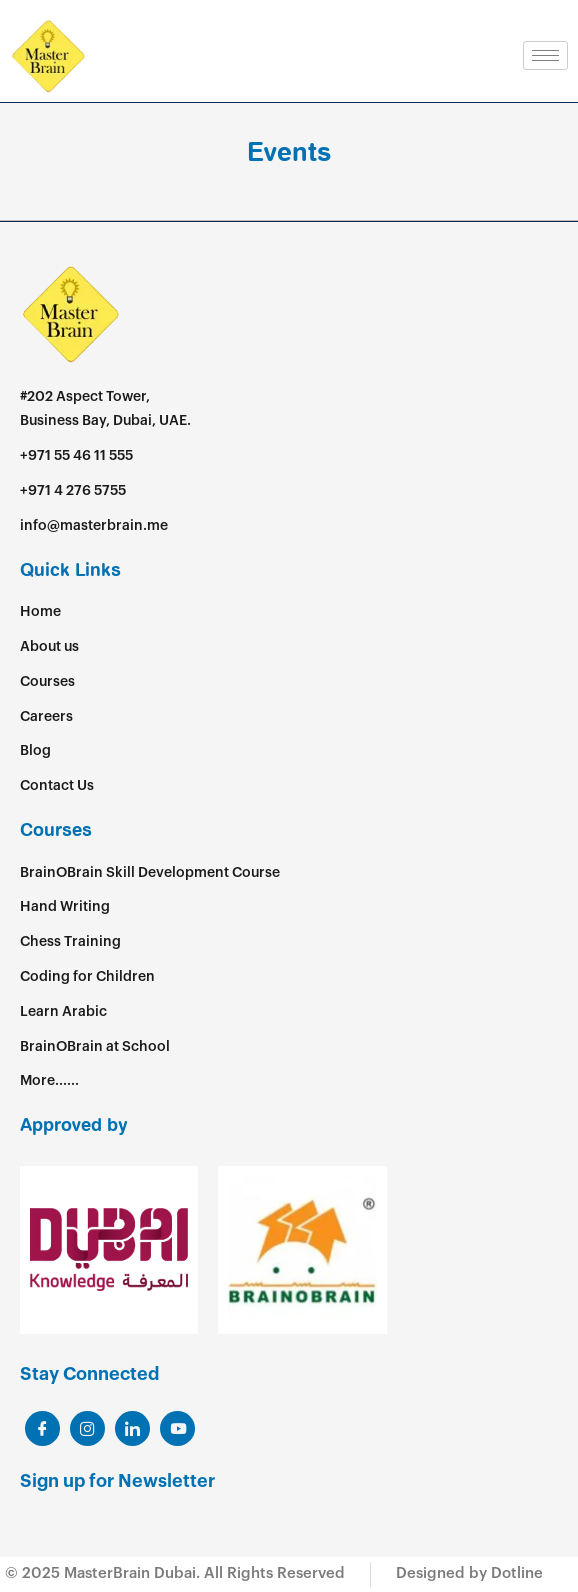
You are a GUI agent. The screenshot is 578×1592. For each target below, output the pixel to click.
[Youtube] (177, 1428)
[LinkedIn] (87, 1428)
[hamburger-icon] (545, 55)
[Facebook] (42, 1428)
